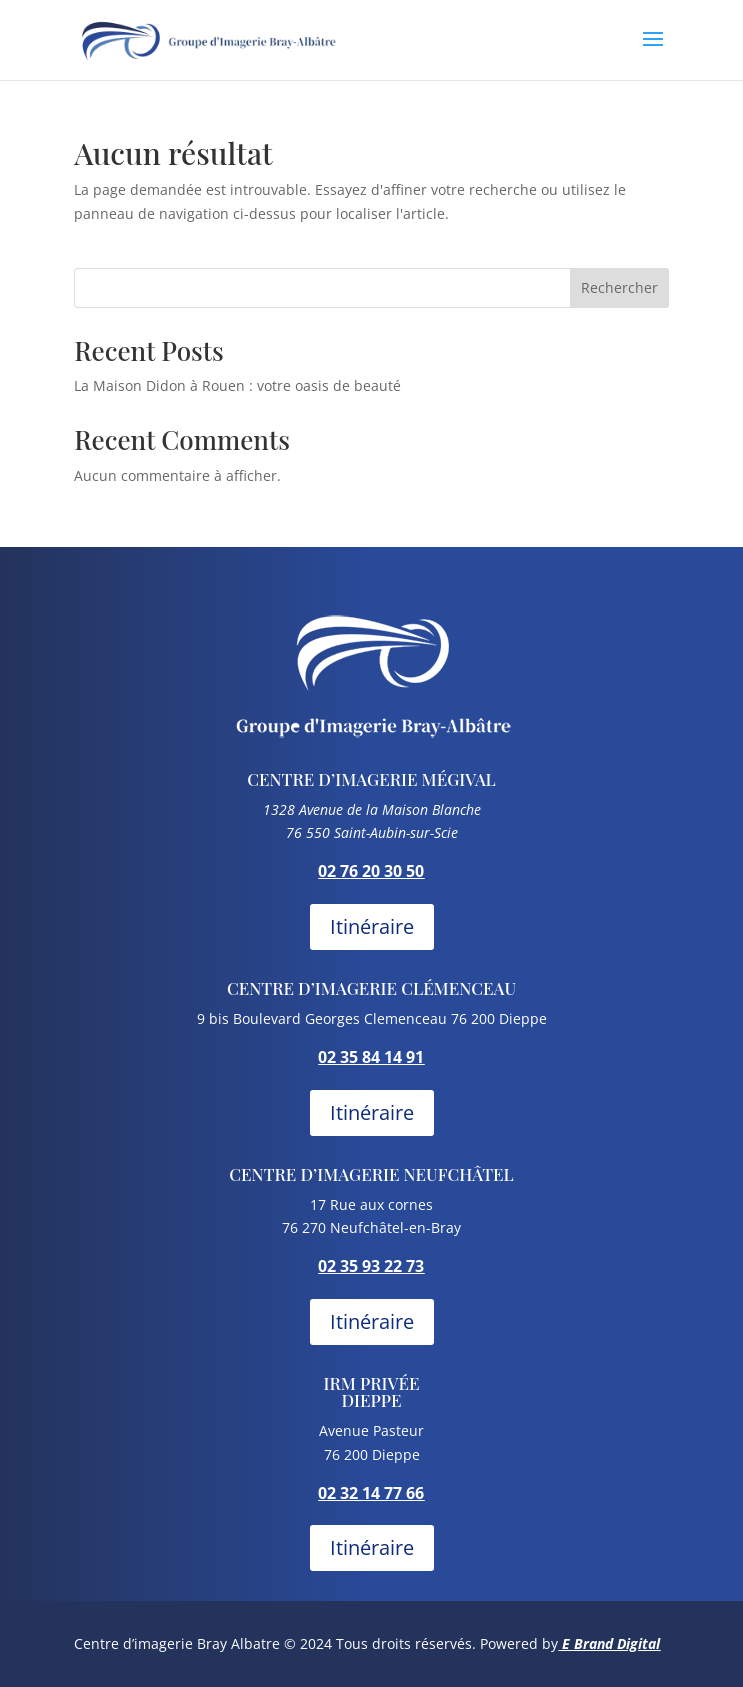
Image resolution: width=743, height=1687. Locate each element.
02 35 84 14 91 (371, 1057)
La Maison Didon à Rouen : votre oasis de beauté (237, 385)
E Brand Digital (611, 1643)
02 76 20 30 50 (371, 871)
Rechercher (619, 287)
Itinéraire (372, 926)
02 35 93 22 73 (371, 1266)
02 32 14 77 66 (371, 1493)
